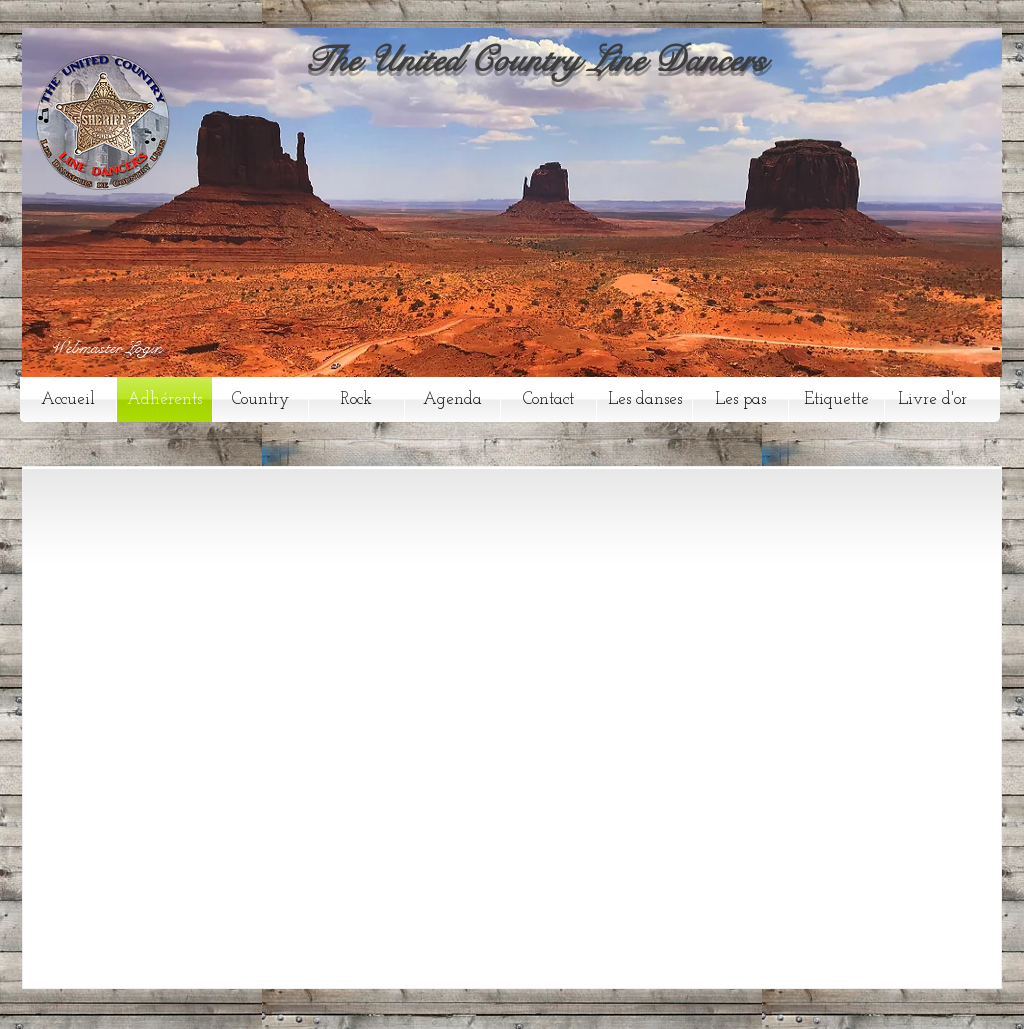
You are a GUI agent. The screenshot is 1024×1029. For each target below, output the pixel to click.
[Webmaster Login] (106, 349)
